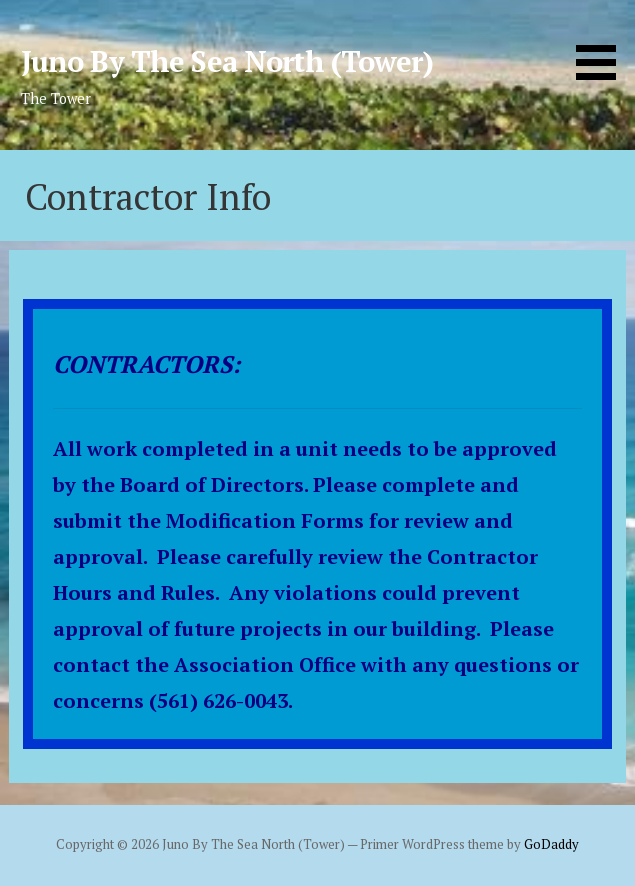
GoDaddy (551, 844)
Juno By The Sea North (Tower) (227, 61)
